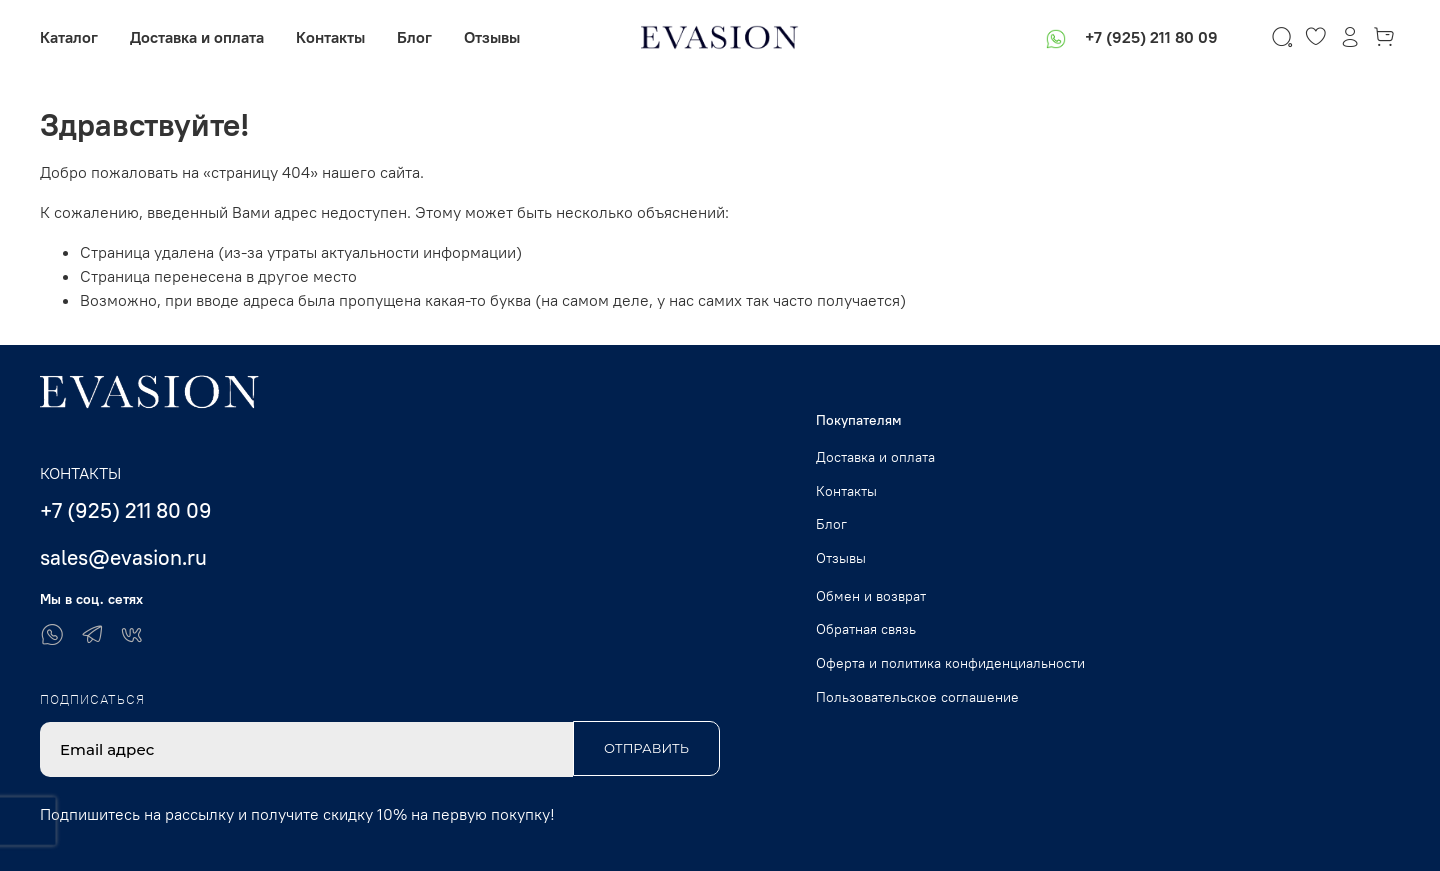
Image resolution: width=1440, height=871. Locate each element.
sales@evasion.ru (123, 557)
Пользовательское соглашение (917, 697)
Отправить (646, 748)
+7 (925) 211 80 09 (1151, 37)
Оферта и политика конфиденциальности (950, 663)
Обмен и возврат (871, 596)
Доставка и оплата (197, 37)
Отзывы (492, 37)
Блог (414, 37)
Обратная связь (866, 629)
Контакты (330, 37)
